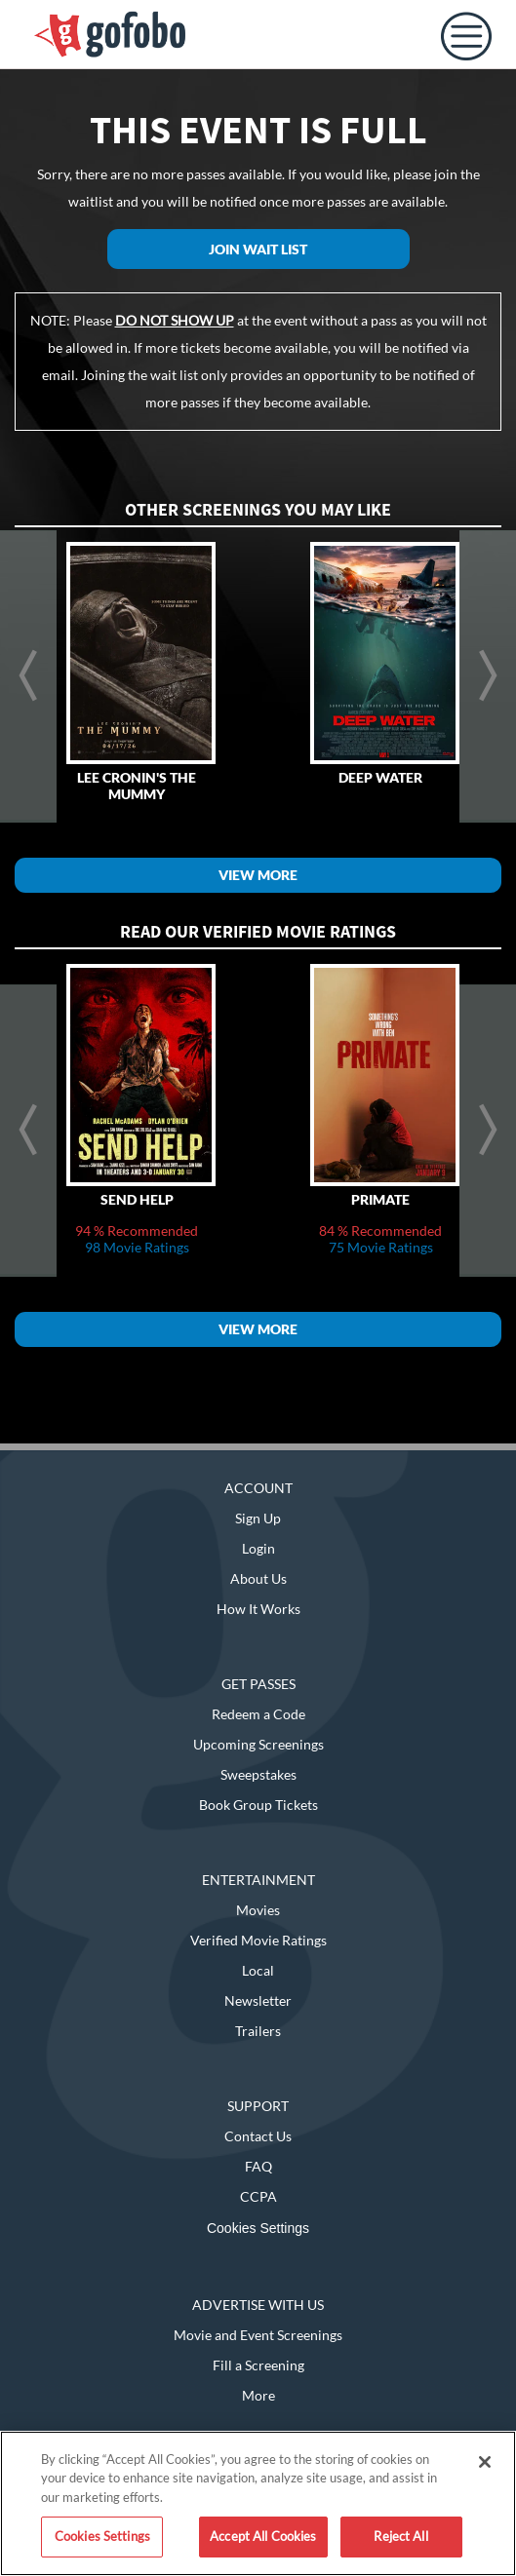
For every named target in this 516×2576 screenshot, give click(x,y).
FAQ (258, 2166)
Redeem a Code (258, 1714)
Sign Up (258, 1518)
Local (258, 1970)
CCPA (258, 2196)
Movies (258, 1910)
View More (258, 874)
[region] (258, 2503)
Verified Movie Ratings (258, 1940)
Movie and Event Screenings (258, 2334)
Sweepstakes (258, 1774)
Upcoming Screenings (258, 1744)
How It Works (258, 1608)
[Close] (484, 2462)
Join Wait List (258, 249)
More (258, 2395)
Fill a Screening (258, 2365)
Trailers (258, 2030)
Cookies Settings (258, 2228)
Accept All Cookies (263, 2536)
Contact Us (258, 2136)
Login (258, 1548)
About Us (258, 1578)
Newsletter (258, 2000)
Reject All (400, 2536)
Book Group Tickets (258, 1804)
